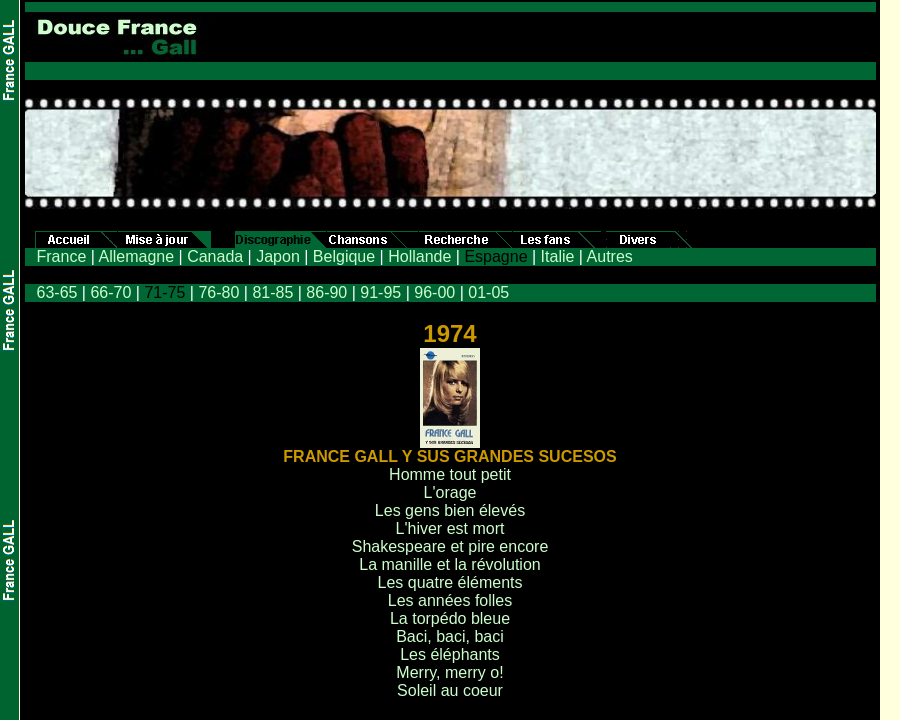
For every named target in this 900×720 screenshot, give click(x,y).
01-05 (488, 292)
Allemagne (136, 256)
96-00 (434, 292)
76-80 (218, 292)
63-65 (57, 292)
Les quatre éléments (450, 582)
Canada (215, 256)
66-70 (110, 292)
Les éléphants (450, 654)
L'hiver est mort (450, 528)
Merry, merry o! (449, 672)
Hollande (419, 256)
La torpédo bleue (450, 618)
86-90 (326, 292)
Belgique (344, 256)
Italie (558, 256)
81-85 (272, 292)
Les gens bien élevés (450, 510)
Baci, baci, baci (450, 636)
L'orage (450, 492)
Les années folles (450, 600)
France (62, 256)
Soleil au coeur (450, 690)
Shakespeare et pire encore (450, 546)
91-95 (380, 292)
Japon (278, 256)
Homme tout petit (450, 474)
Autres (610, 256)
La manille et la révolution (449, 564)
